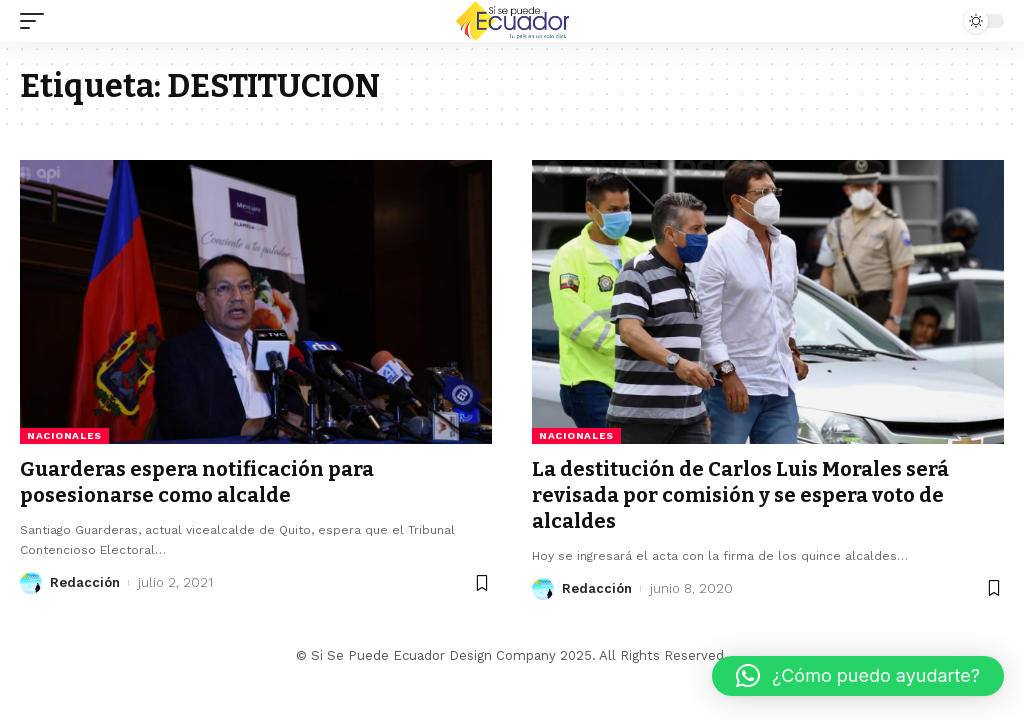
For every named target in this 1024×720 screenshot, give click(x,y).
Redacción (85, 582)
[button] (858, 676)
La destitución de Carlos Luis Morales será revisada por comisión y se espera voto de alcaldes (740, 495)
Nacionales (64, 435)
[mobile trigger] (37, 21)
